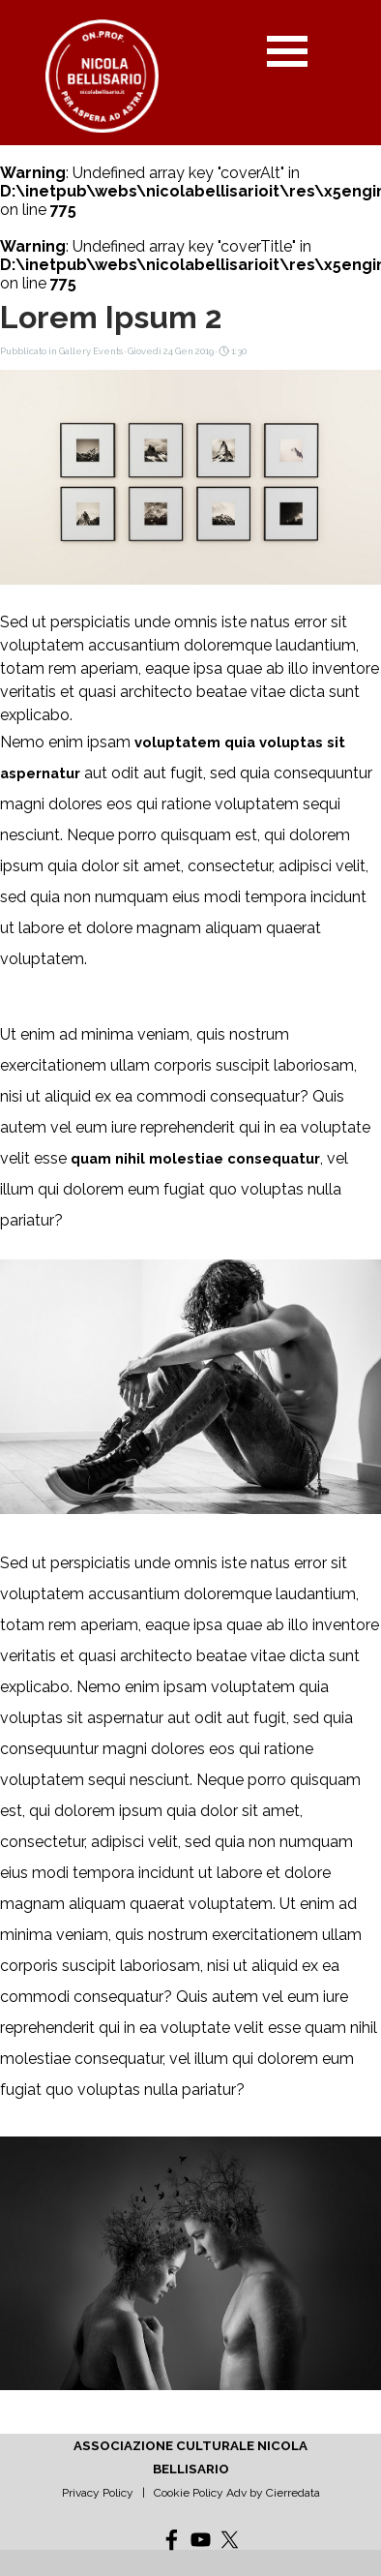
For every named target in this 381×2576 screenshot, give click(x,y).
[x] (230, 2540)
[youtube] (201, 2540)
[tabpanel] (190, 2468)
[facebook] (172, 2540)
